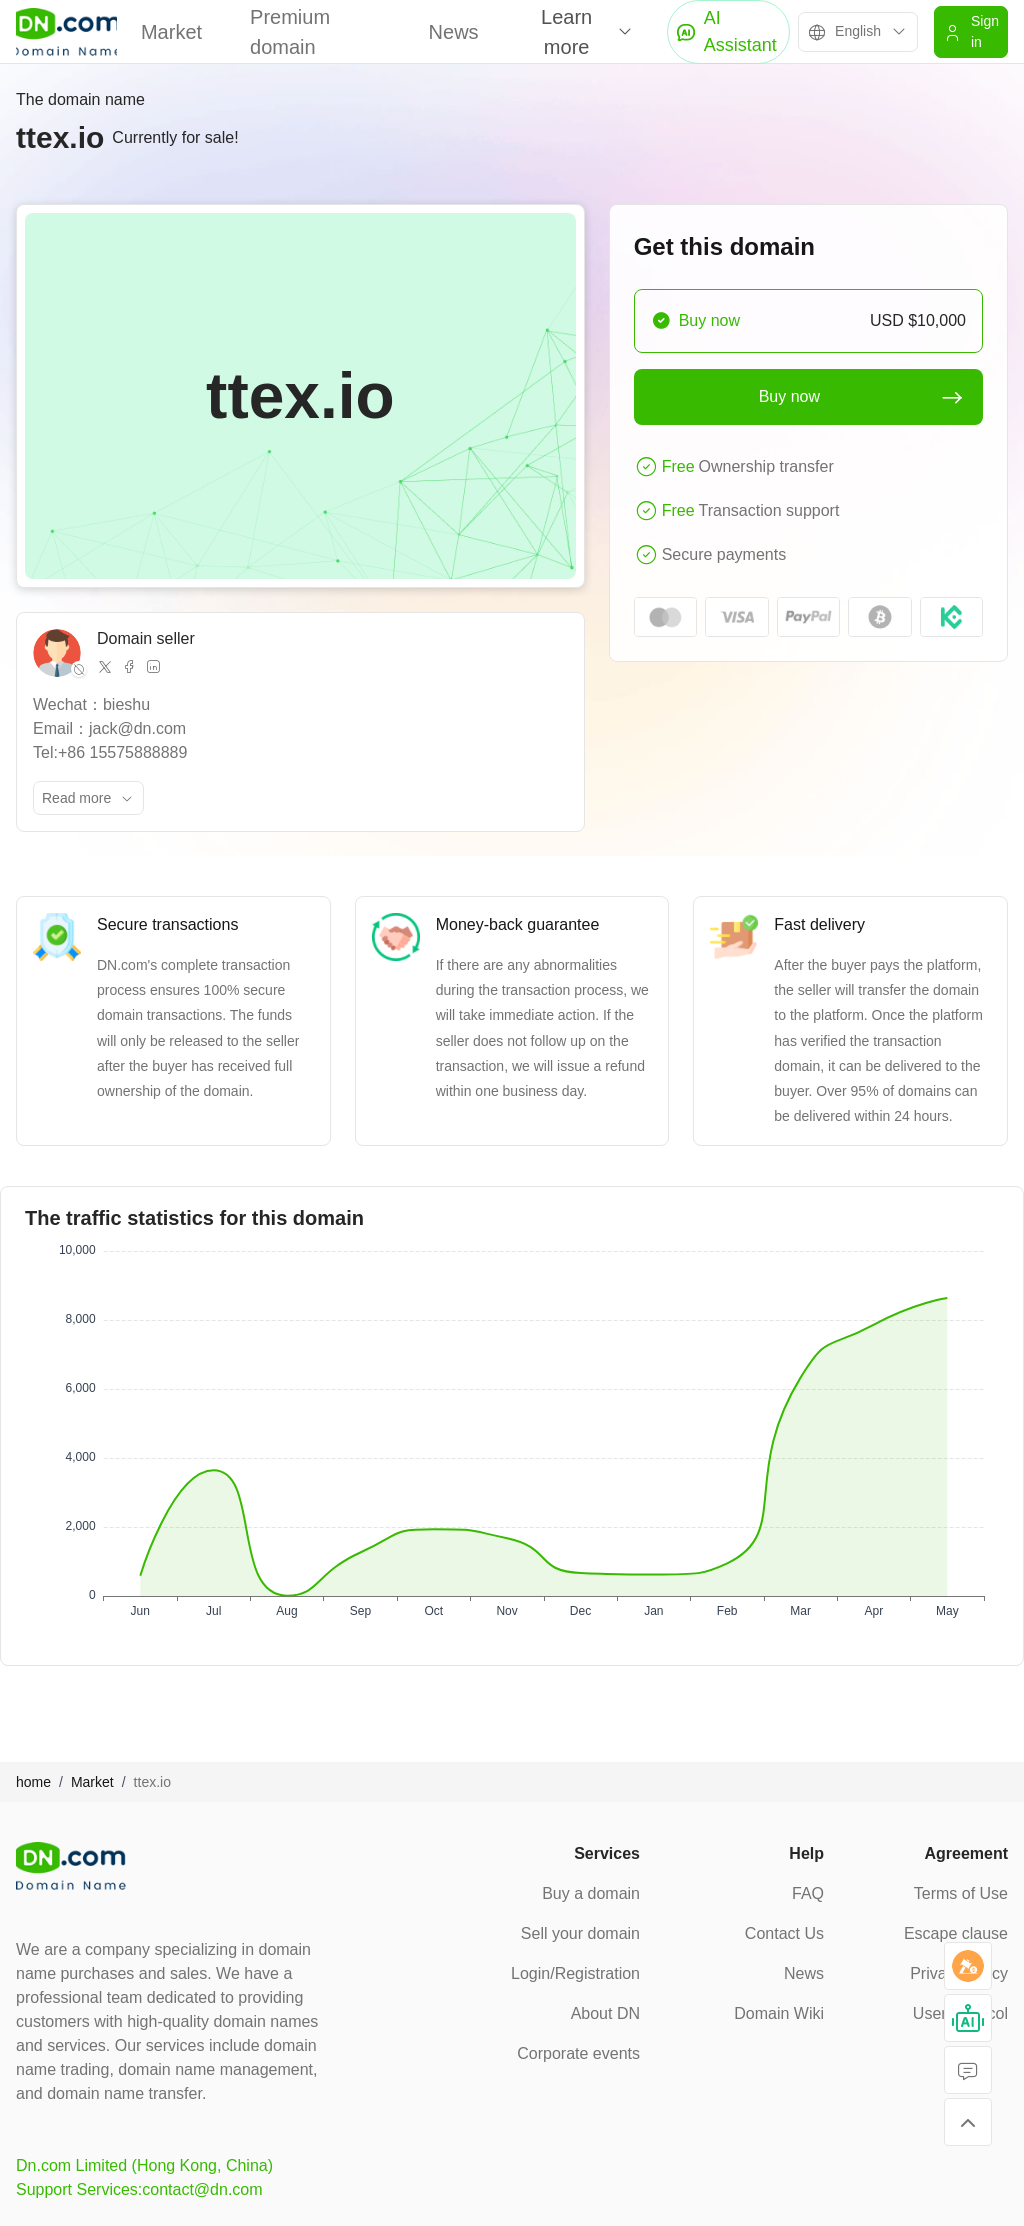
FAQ (808, 1893)
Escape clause (956, 1933)
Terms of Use (961, 1893)
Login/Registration (575, 1973)
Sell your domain (580, 1933)
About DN (605, 2013)
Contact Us (784, 1933)
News (454, 32)
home (33, 1782)
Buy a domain (591, 1893)
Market (171, 32)
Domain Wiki (779, 2013)
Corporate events (578, 2053)
